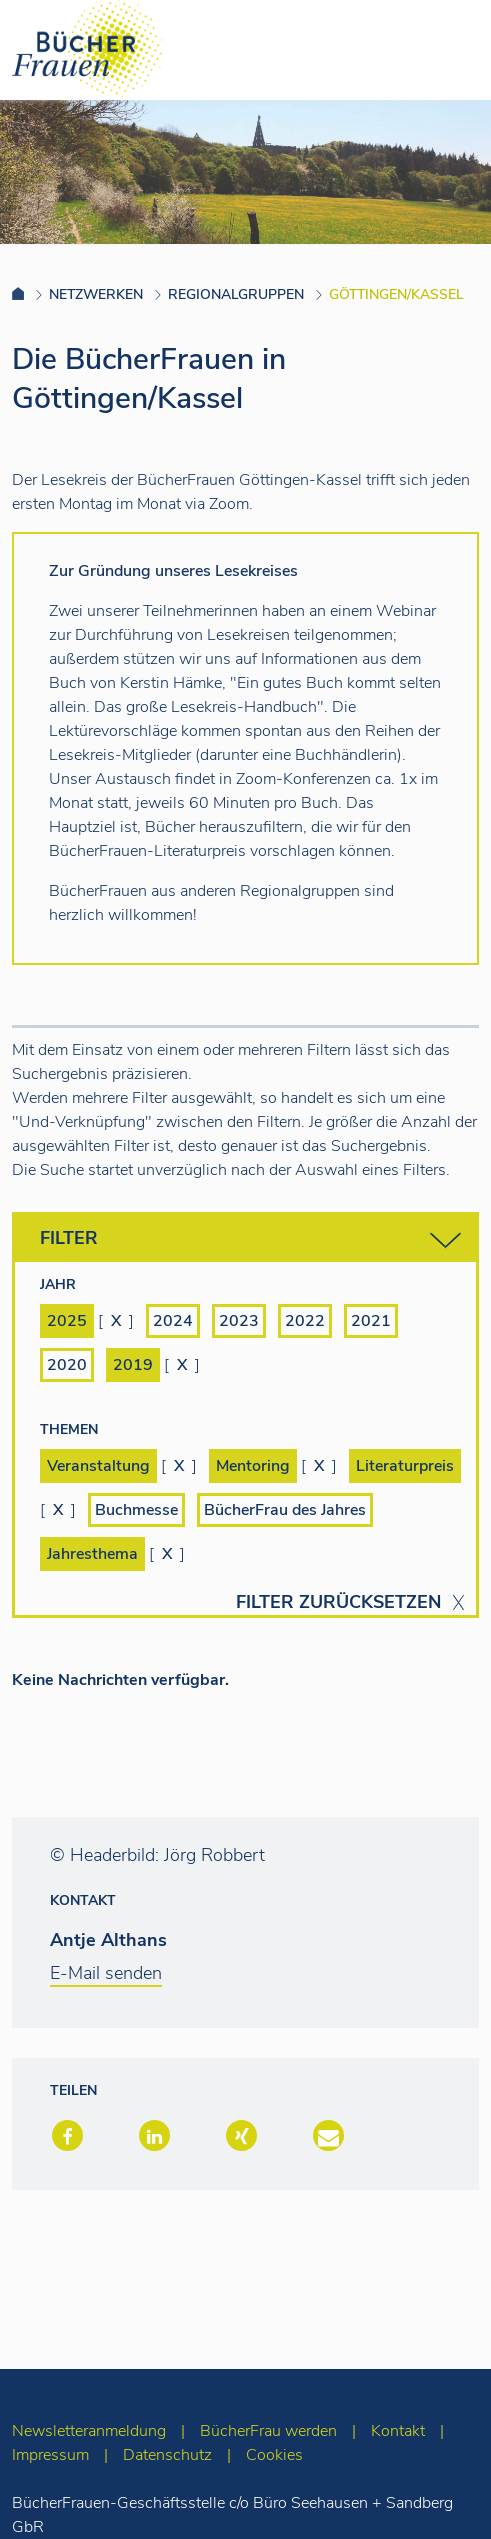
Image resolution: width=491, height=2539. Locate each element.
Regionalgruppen (236, 294)
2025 (67, 1321)
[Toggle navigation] (444, 49)
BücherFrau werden (268, 2431)
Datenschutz (167, 2455)
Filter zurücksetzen (338, 1602)
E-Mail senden (106, 1973)
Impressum (50, 2455)
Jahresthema (92, 1554)
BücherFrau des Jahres (285, 1510)
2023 (239, 1321)
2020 (67, 1365)
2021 (371, 1321)
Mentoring (253, 1466)
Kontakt (398, 2431)
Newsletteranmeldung (89, 2431)
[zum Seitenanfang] (436, 2496)
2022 (305, 1321)
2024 (173, 1321)
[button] (65, 2137)
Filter (250, 1240)
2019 (133, 1365)
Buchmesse (136, 1510)
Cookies (274, 2455)
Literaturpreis (405, 1466)
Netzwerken (96, 294)
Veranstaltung (98, 1466)
